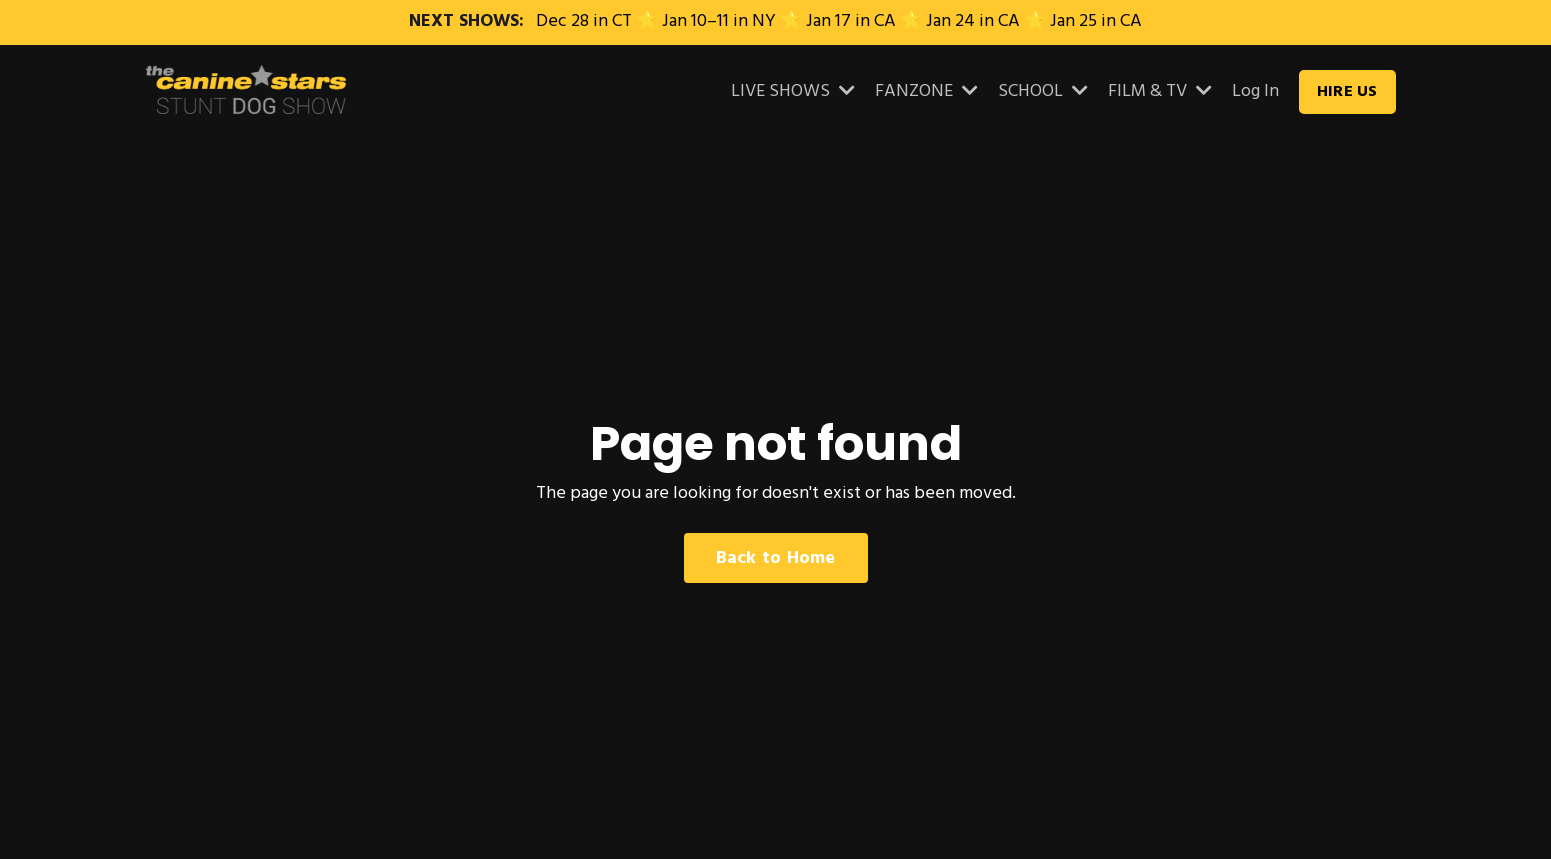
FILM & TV (1160, 92)
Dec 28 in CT (584, 21)
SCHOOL (1043, 92)
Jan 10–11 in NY (719, 21)
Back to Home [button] (776, 558)
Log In (1255, 91)
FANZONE (926, 92)
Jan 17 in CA (851, 21)
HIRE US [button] (1347, 92)
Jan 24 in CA (973, 21)
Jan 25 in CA (1096, 21)
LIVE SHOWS (793, 92)
